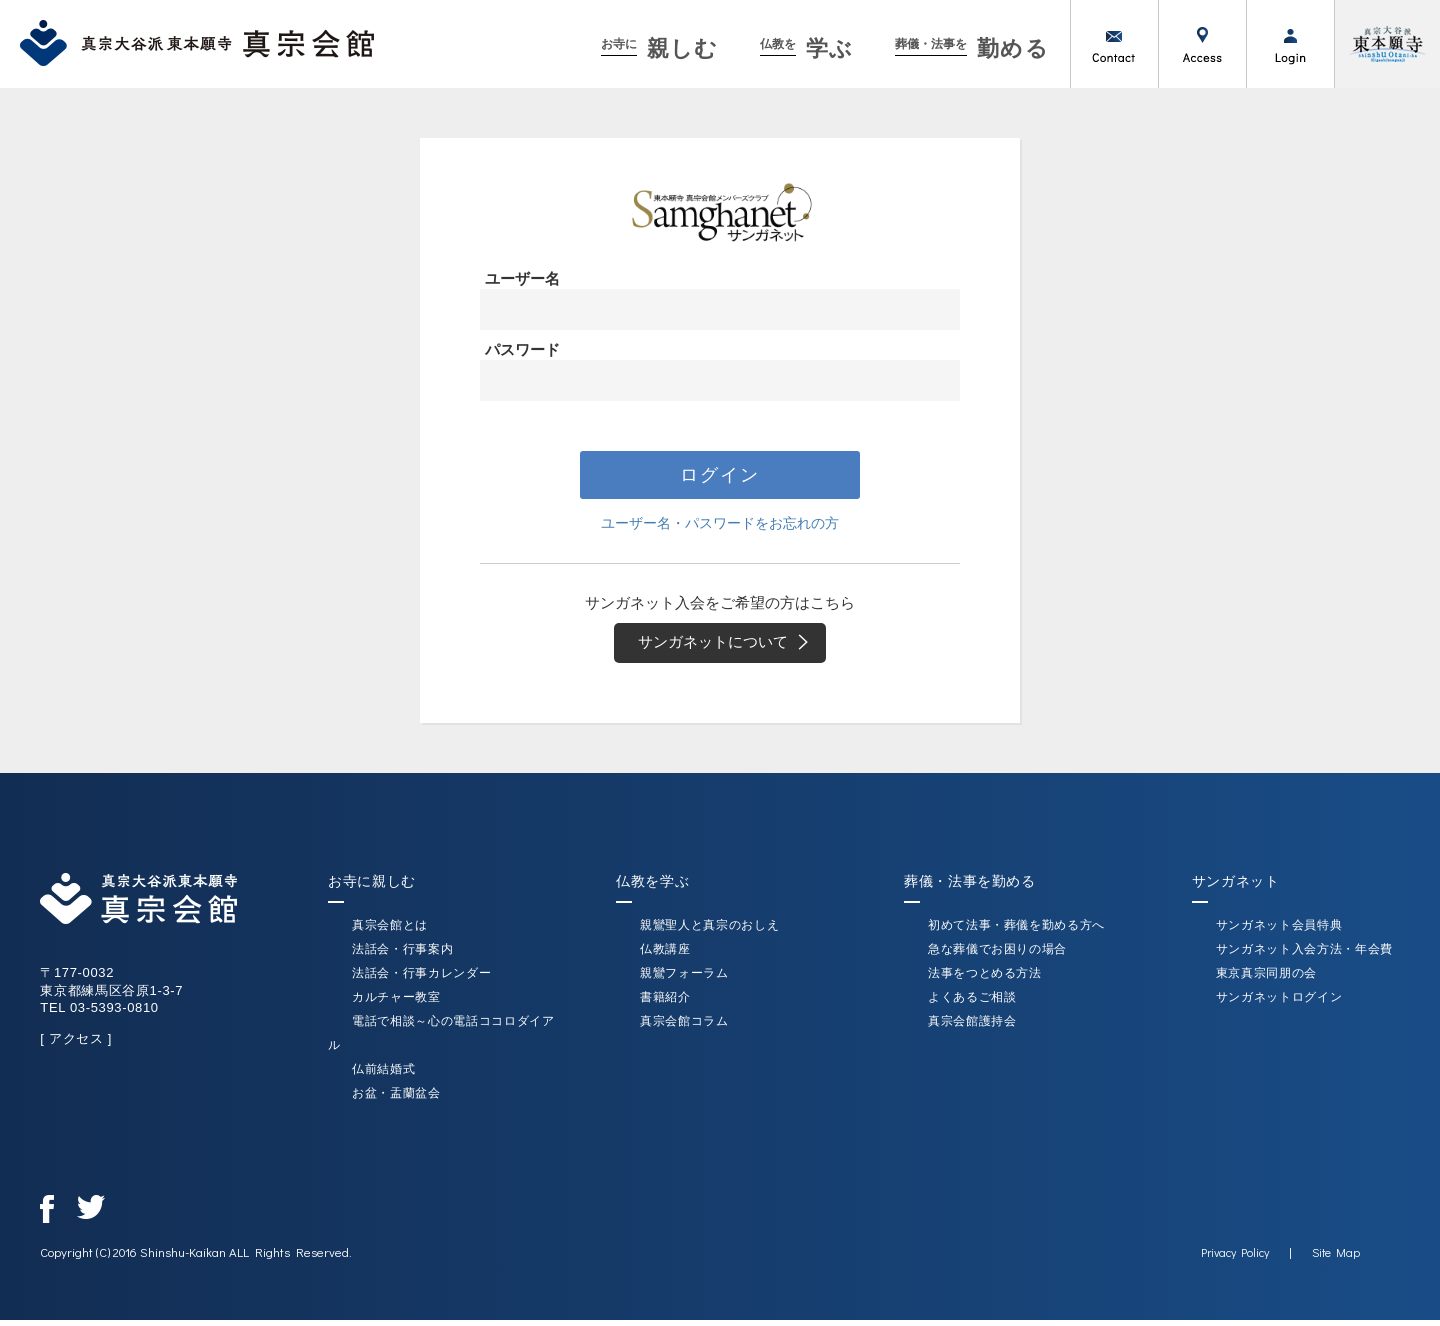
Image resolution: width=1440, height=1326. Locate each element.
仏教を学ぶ (652, 887)
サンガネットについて (730, 646)
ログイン (1290, 44)
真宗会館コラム (684, 1027)
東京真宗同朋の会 (1266, 979)
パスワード (522, 349)
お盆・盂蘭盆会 (396, 1099)
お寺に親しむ (372, 887)
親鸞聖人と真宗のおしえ (709, 931)
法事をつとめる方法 (985, 979)
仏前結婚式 (383, 1075)
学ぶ (806, 48)
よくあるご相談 (972, 1003)
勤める (972, 48)
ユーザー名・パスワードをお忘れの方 (720, 524)
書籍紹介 (665, 1003)
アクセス (1202, 44)
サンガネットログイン (1279, 1003)
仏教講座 (665, 955)
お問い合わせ (1114, 44)
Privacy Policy (1235, 1258)
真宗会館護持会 (972, 1027)
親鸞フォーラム (684, 979)
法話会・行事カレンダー (421, 979)
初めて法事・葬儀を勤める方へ (1016, 931)
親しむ (659, 48)
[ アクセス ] (76, 1044)
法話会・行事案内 (402, 955)
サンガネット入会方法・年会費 (1304, 955)
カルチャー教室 (396, 1003)
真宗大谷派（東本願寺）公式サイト (1387, 44)
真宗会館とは (390, 931)
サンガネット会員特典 (1279, 931)
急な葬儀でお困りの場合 (997, 955)
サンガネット (1236, 887)
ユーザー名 (522, 278)
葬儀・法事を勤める (970, 887)
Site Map (1336, 1258)
